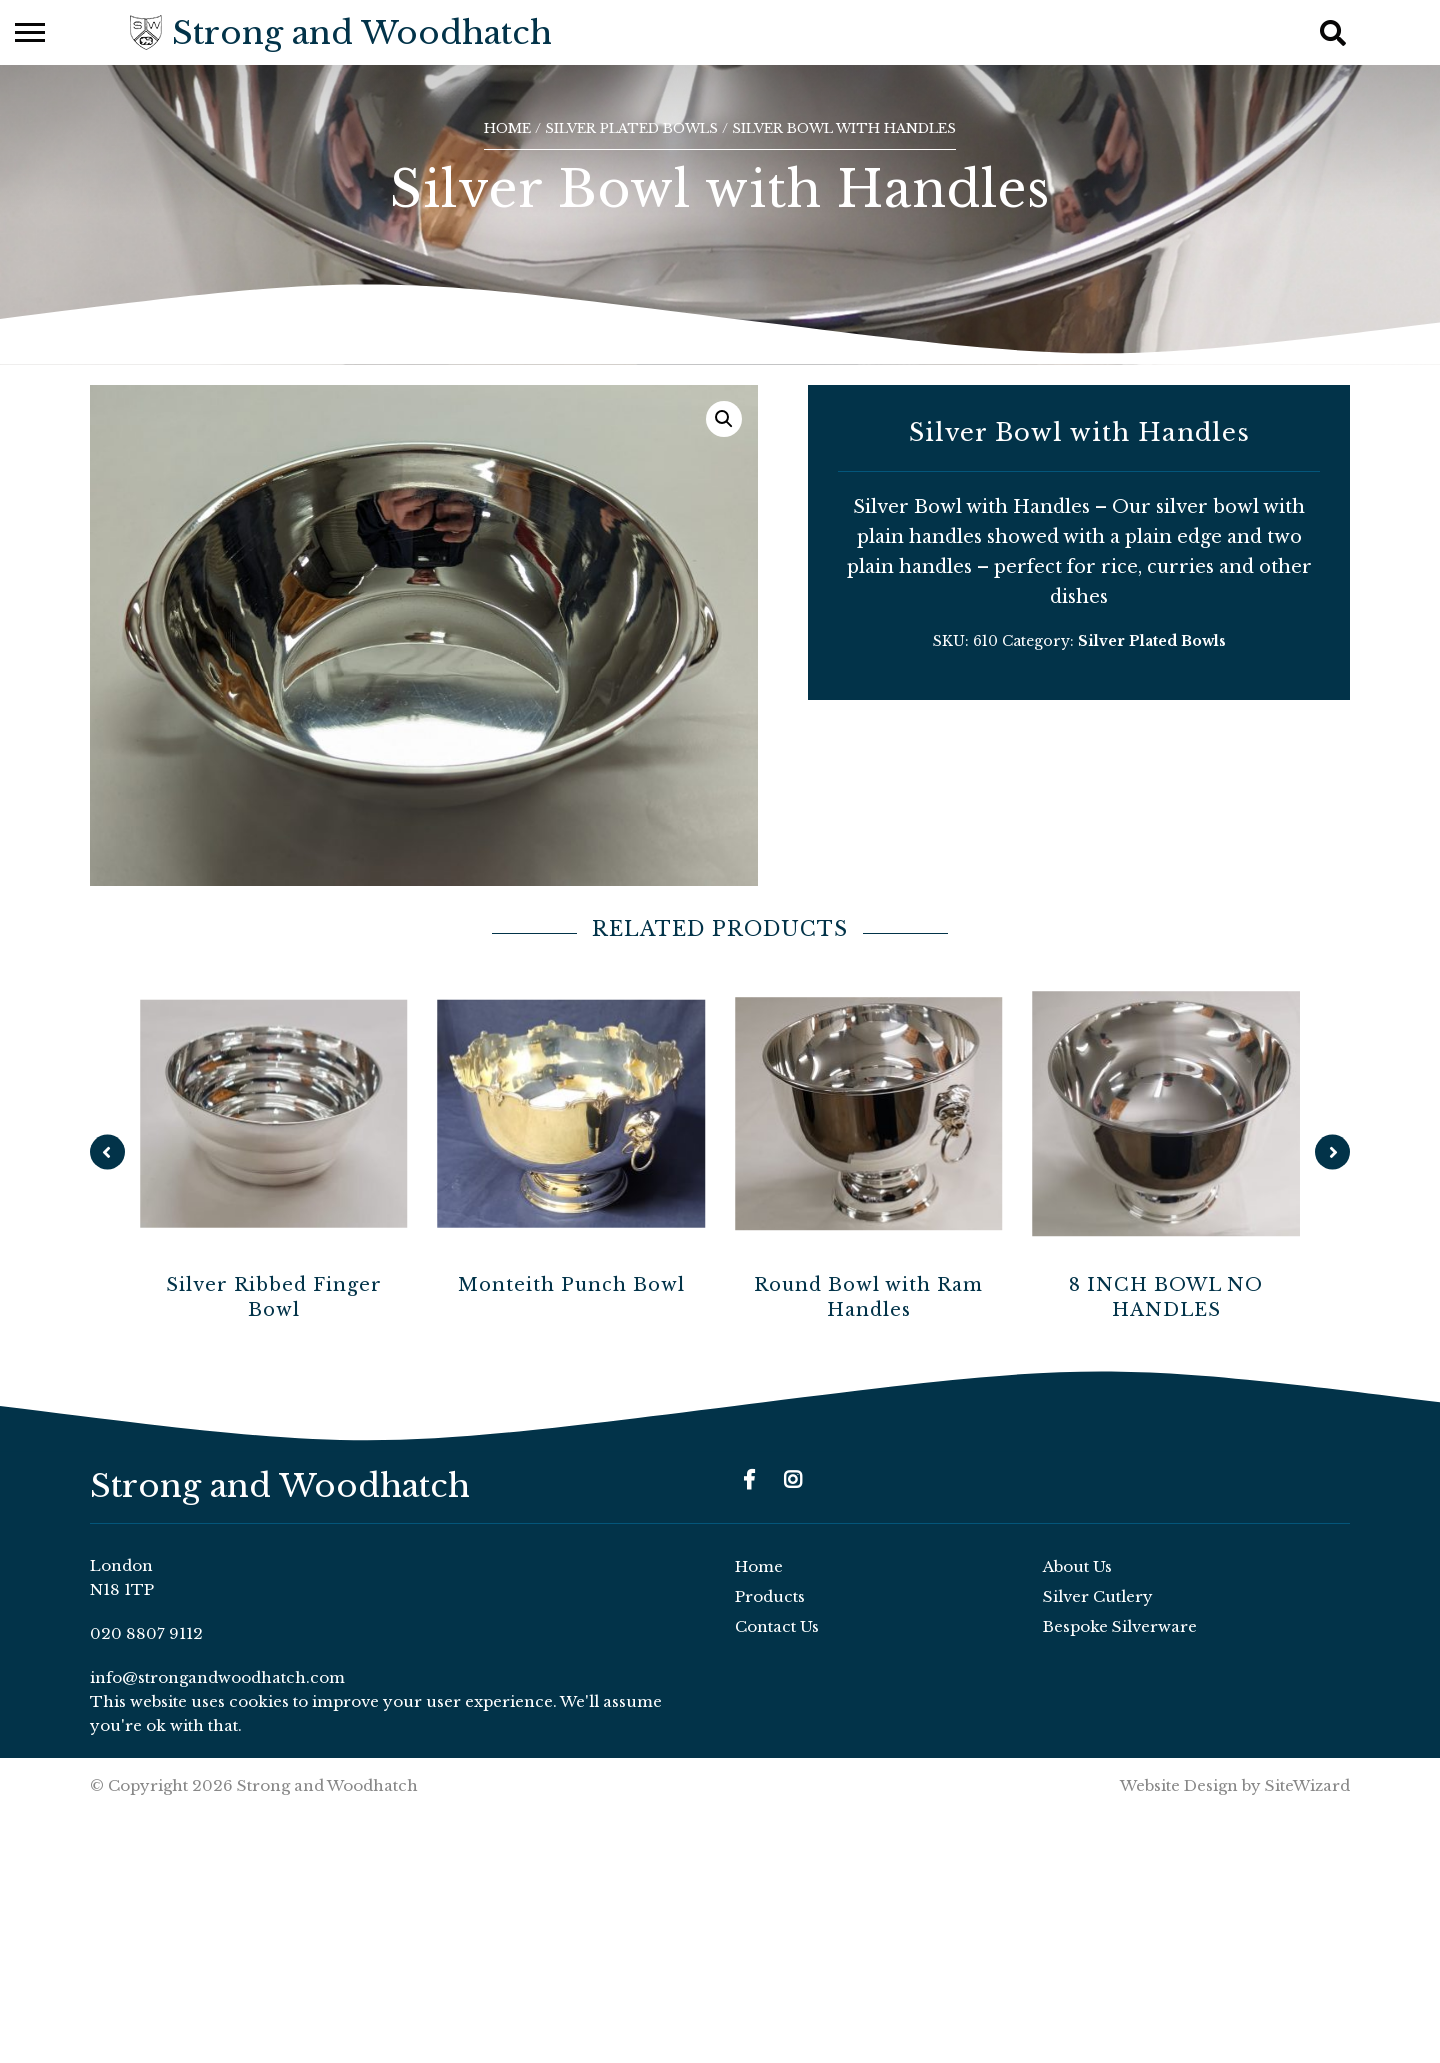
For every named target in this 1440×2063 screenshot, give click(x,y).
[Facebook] (749, 1480)
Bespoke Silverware (1120, 1626)
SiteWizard (1307, 1785)
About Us (1077, 1566)
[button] (724, 419)
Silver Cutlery (1098, 1596)
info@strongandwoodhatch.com (217, 1677)
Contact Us (777, 1626)
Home (507, 128)
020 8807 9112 (146, 1633)
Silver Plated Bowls (631, 128)
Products (770, 1596)
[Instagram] (793, 1480)
